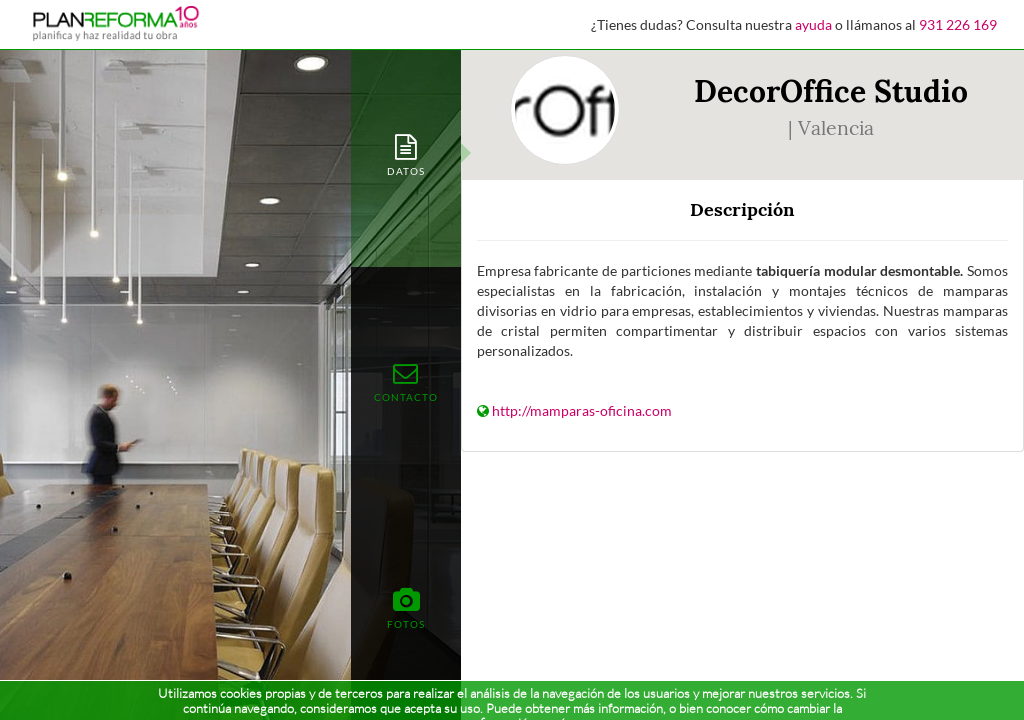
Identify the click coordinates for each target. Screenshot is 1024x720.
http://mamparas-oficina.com (582, 410)
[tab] (406, 153)
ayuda (813, 24)
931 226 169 (958, 24)
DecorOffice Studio (831, 91)
